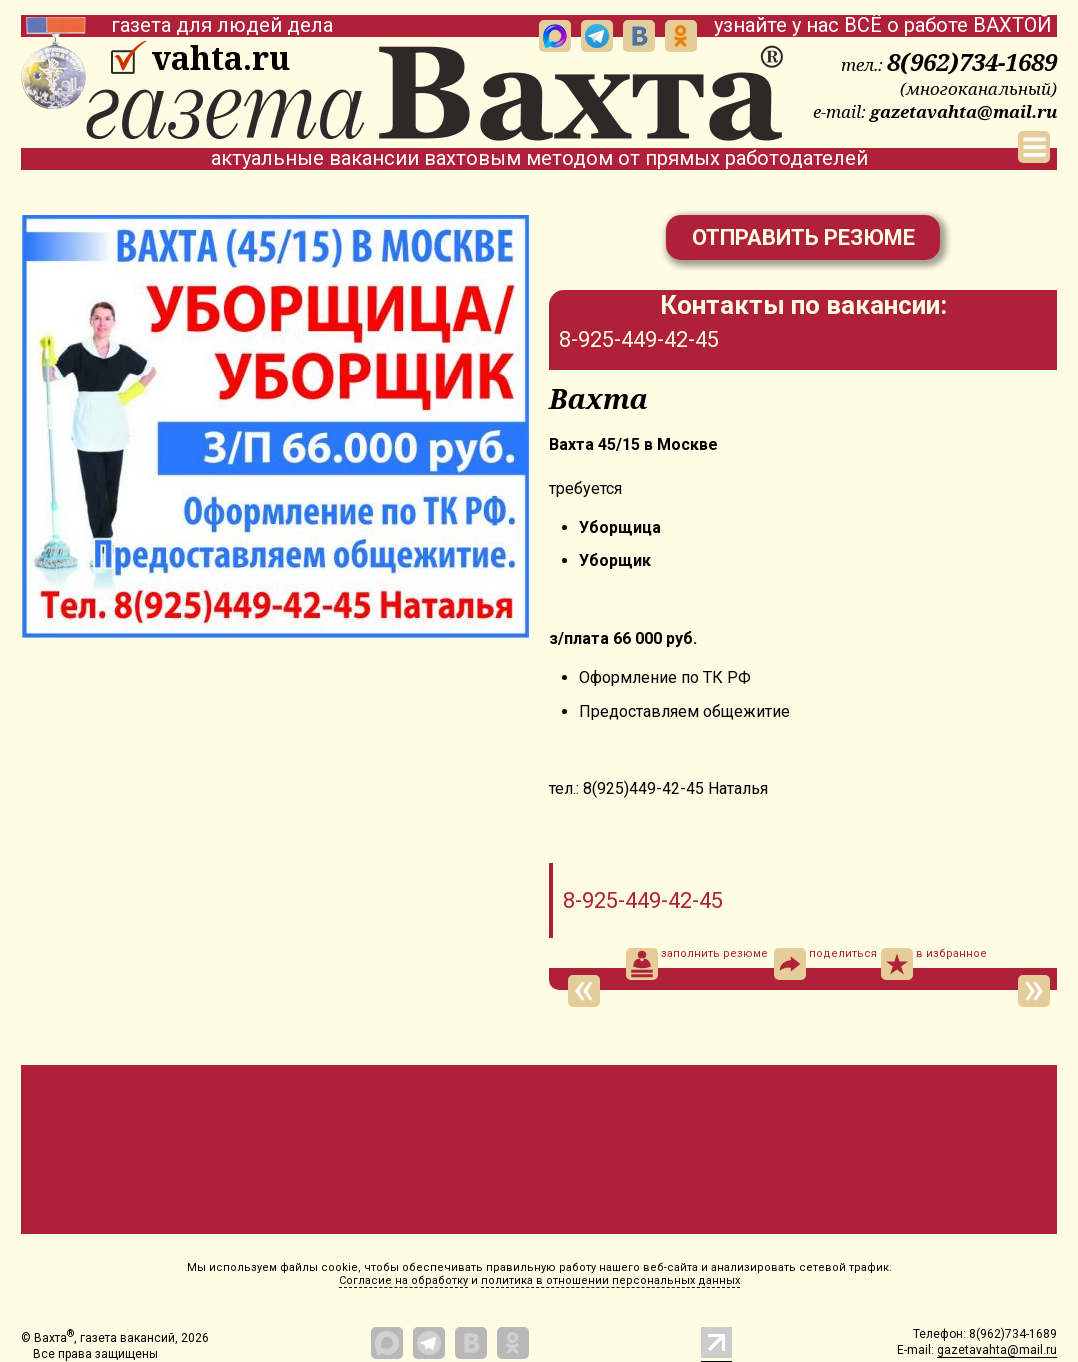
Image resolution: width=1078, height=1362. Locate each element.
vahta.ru (220, 58)
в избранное (934, 964)
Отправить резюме (803, 237)
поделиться (825, 964)
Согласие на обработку (403, 1280)
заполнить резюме (697, 964)
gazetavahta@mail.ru (963, 111)
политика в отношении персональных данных (610, 1280)
